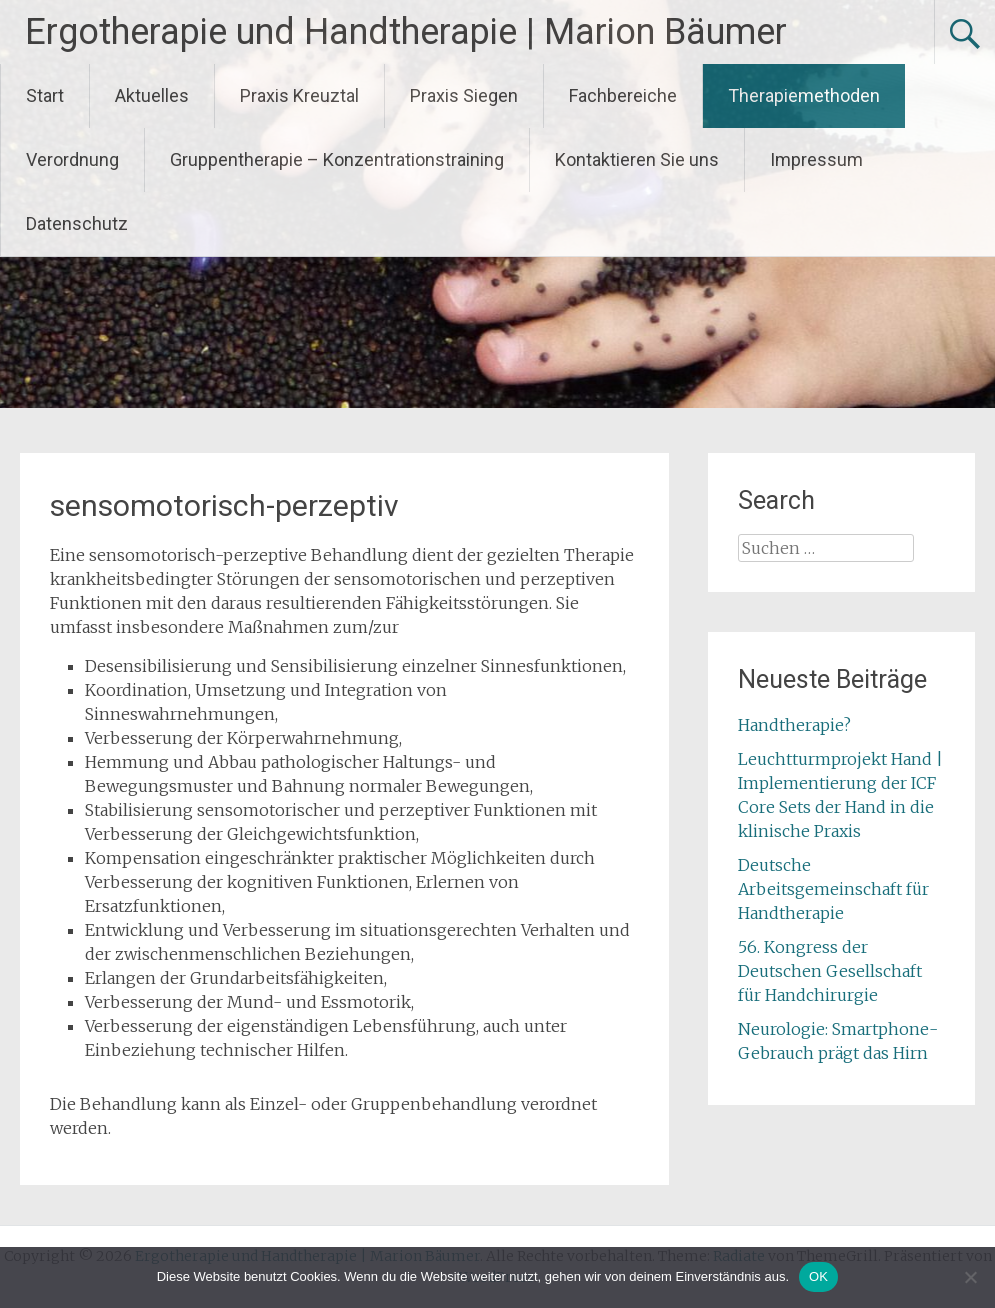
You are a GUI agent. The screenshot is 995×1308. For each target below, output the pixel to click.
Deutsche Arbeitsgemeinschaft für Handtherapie (833, 889)
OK (818, 1276)
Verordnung (72, 159)
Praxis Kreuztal (299, 95)
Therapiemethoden (804, 95)
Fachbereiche (623, 95)
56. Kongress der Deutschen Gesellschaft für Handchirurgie (830, 971)
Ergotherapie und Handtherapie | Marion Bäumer (406, 32)
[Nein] (970, 1277)
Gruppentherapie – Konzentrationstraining (337, 159)
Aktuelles (152, 95)
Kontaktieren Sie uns (637, 159)
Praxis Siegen (464, 95)
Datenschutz (77, 223)
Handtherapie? (794, 725)
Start (45, 95)
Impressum (816, 159)
